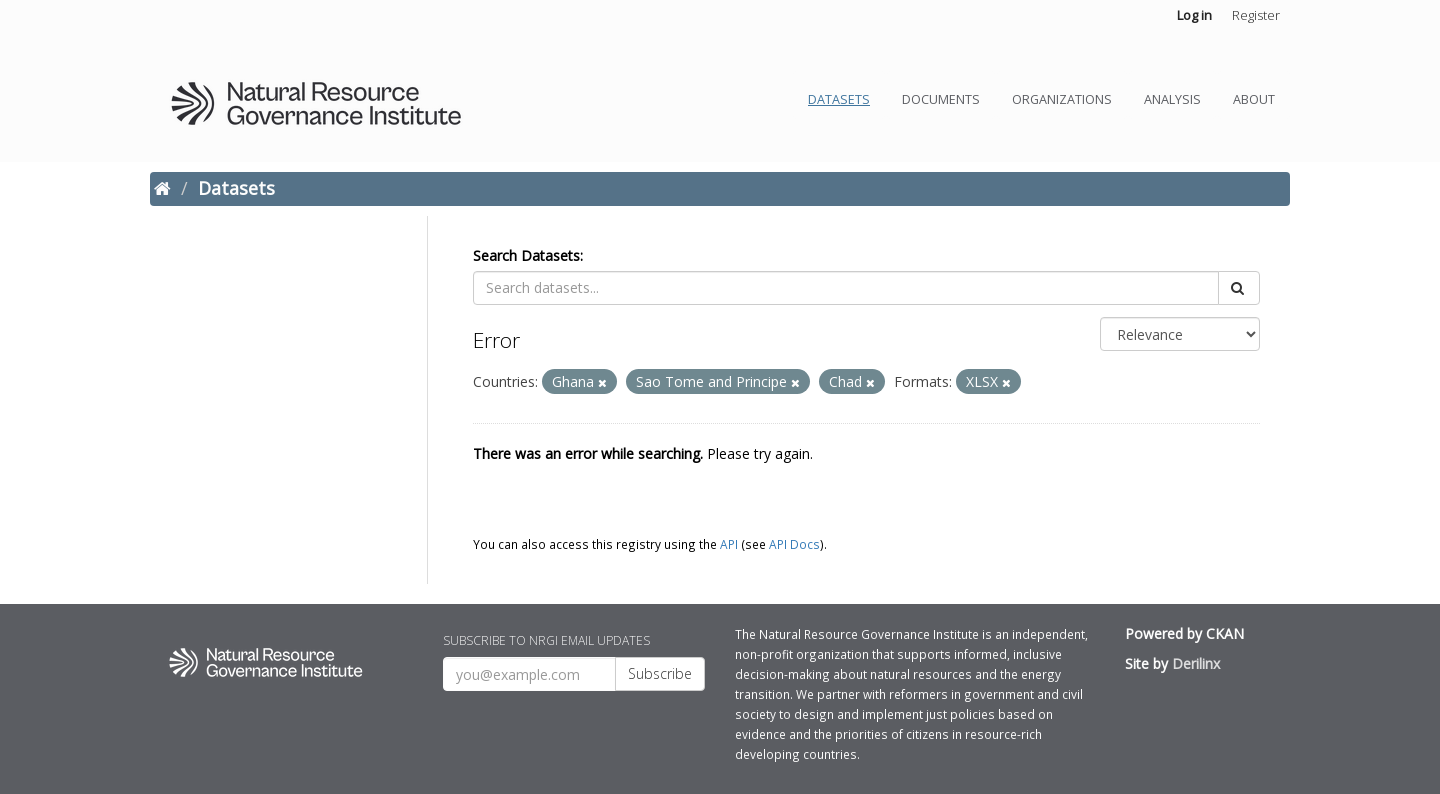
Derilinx (1196, 663)
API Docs (794, 544)
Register (1256, 15)
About (1254, 99)
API (729, 544)
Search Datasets (526, 255)
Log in (1194, 15)
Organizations (1062, 99)
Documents (941, 99)
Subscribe (660, 673)
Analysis (1172, 99)
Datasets (839, 99)
